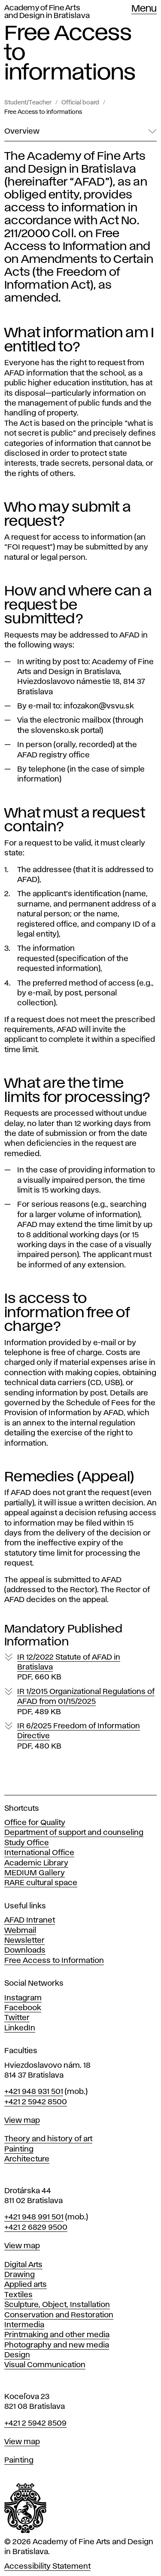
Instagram (23, 1998)
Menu (144, 9)
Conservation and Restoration (58, 2315)
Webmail (20, 1930)
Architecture (26, 2159)
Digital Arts (23, 2265)
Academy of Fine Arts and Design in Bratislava (47, 12)
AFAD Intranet (29, 1920)
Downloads (25, 1950)
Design (17, 2355)
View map (22, 2120)
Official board (80, 102)
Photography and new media (56, 2345)
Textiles (18, 2295)
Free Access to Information (54, 1960)
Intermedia (24, 2325)
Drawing (19, 2274)
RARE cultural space (40, 1883)
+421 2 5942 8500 (35, 2102)
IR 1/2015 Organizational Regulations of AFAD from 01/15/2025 (86, 1702)
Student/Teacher (28, 102)
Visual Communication (44, 2365)
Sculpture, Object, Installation (57, 2304)
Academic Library (36, 1863)
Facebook (22, 2008)
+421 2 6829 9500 (35, 2227)
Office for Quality (34, 1822)
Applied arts (25, 2284)
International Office (39, 1853)
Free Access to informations (43, 112)
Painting (18, 2149)
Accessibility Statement (47, 2566)
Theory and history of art (48, 2139)
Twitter (17, 2017)
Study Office (26, 1843)
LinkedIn (19, 2028)
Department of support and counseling (73, 1832)
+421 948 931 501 (33, 2091)
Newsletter (24, 1940)
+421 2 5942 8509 (35, 2423)
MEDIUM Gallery (34, 1873)
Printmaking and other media (56, 2335)
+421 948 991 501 (34, 2217)
